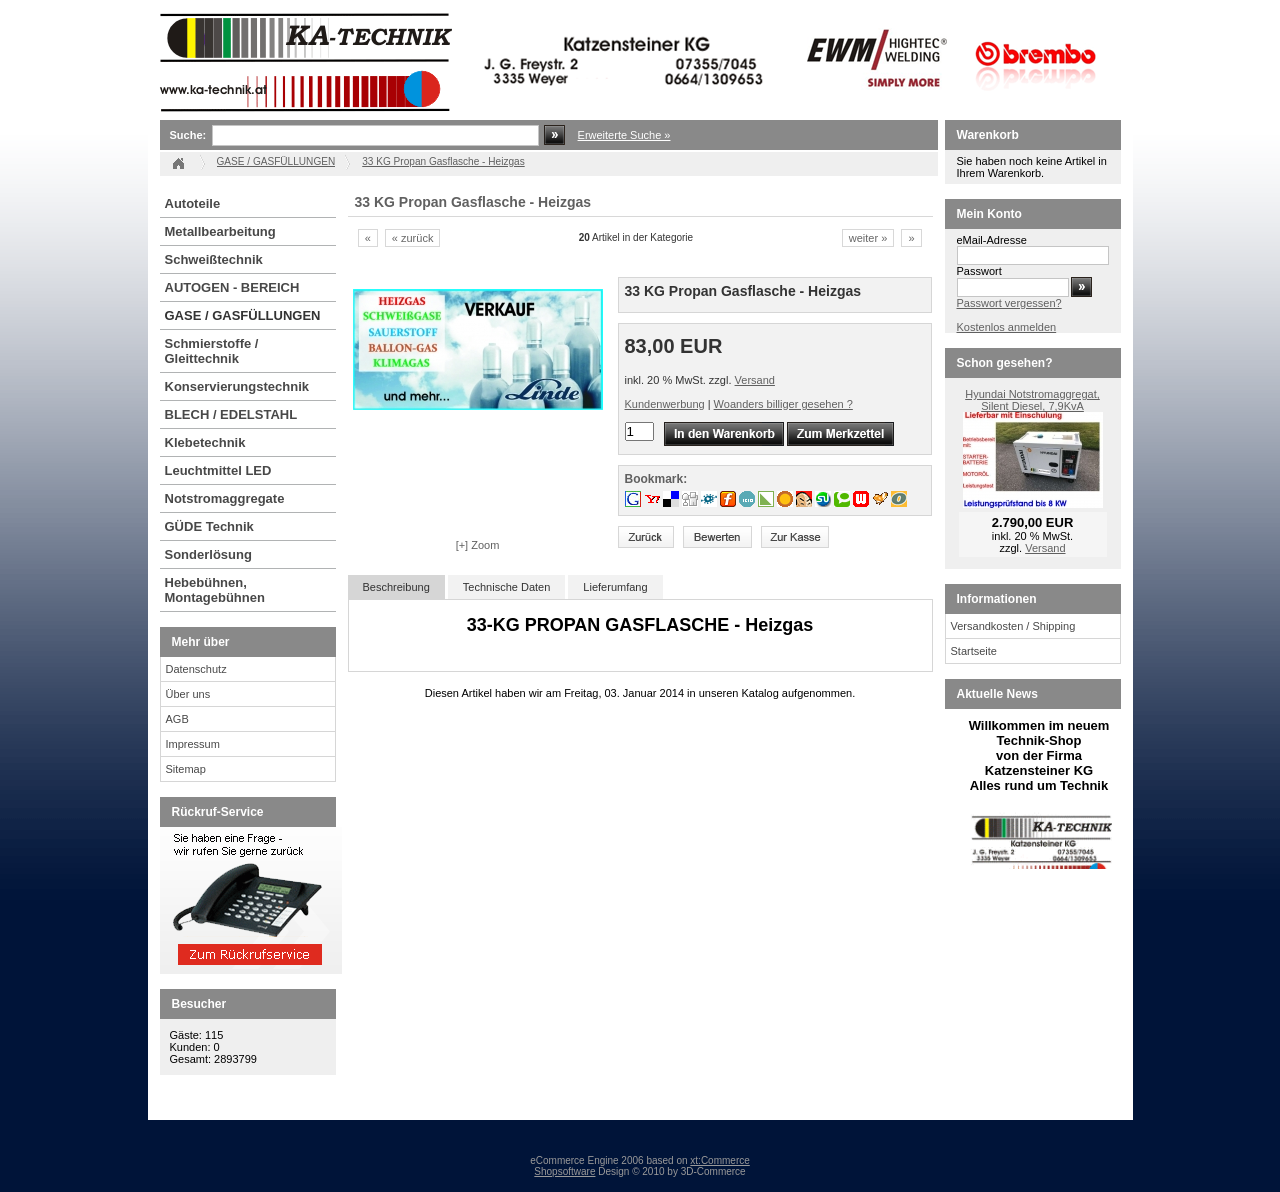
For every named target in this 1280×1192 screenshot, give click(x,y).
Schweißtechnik (214, 259)
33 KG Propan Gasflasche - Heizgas (443, 161)
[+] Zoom (478, 545)
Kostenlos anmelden (1007, 327)
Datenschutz (196, 669)
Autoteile (193, 203)
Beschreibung (396, 587)
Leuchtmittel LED (218, 470)
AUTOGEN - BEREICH (232, 287)
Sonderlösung (208, 554)
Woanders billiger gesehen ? (783, 404)
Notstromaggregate (225, 498)
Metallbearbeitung (220, 231)
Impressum (193, 744)
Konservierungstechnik (237, 386)
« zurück (413, 238)
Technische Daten (506, 587)
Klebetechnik (205, 442)
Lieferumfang (615, 587)
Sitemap (186, 769)
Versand (755, 380)
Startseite (974, 651)
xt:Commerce (719, 1160)
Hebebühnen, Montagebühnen (215, 590)
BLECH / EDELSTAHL (231, 414)
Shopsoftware (564, 1171)
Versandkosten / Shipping (1013, 626)
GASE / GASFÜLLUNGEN (243, 315)
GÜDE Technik (209, 526)
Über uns (188, 694)
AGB (177, 719)
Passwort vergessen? (1009, 303)
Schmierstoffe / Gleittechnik (212, 351)
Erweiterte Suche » (624, 135)
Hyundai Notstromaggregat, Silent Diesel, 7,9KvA (1032, 400)
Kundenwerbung (665, 404)
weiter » (868, 238)
